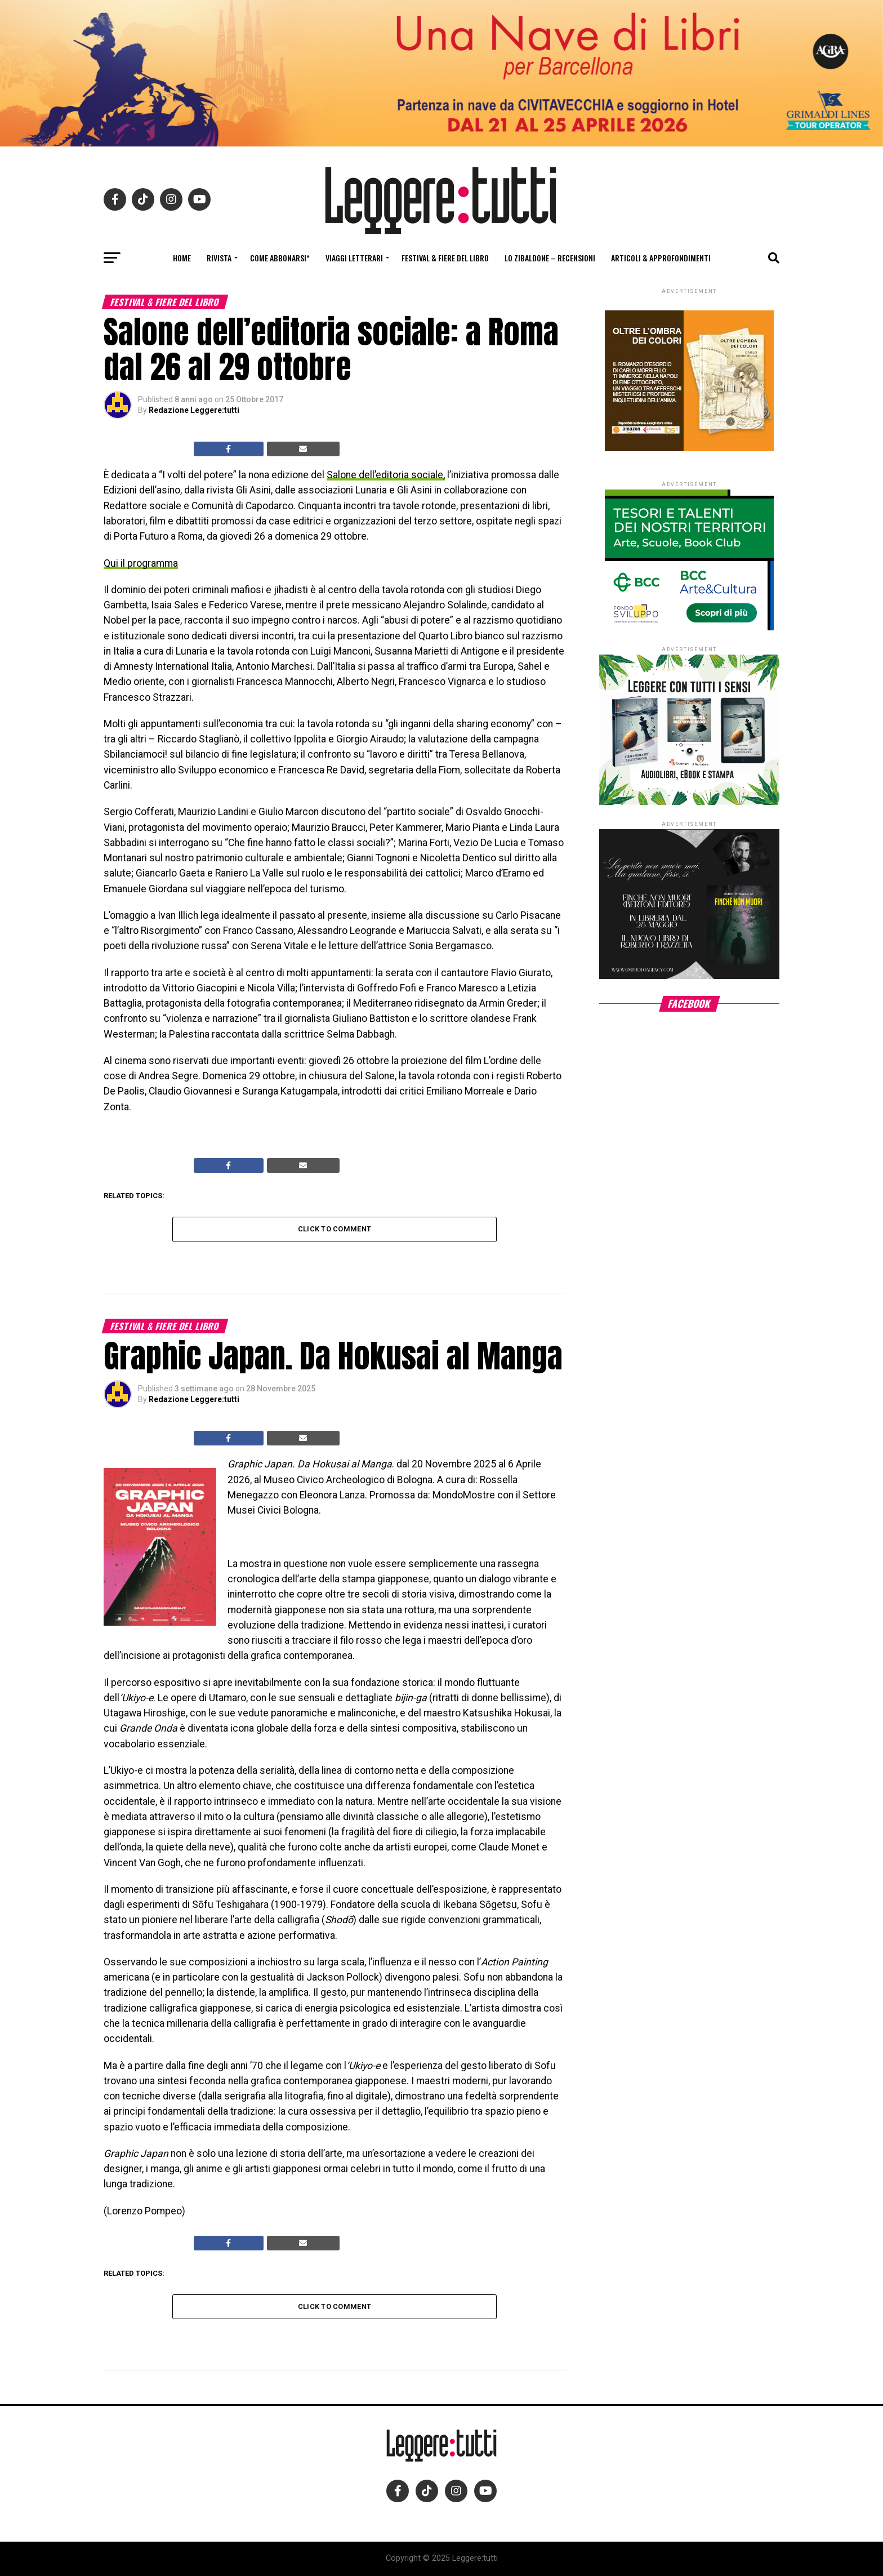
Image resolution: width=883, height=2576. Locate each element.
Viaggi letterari (354, 258)
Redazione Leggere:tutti (194, 410)
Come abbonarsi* (280, 258)
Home (182, 258)
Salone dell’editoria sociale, (386, 475)
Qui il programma (141, 563)
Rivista (219, 258)
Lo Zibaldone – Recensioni (550, 258)
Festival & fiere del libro (445, 258)
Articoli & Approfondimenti (661, 258)
